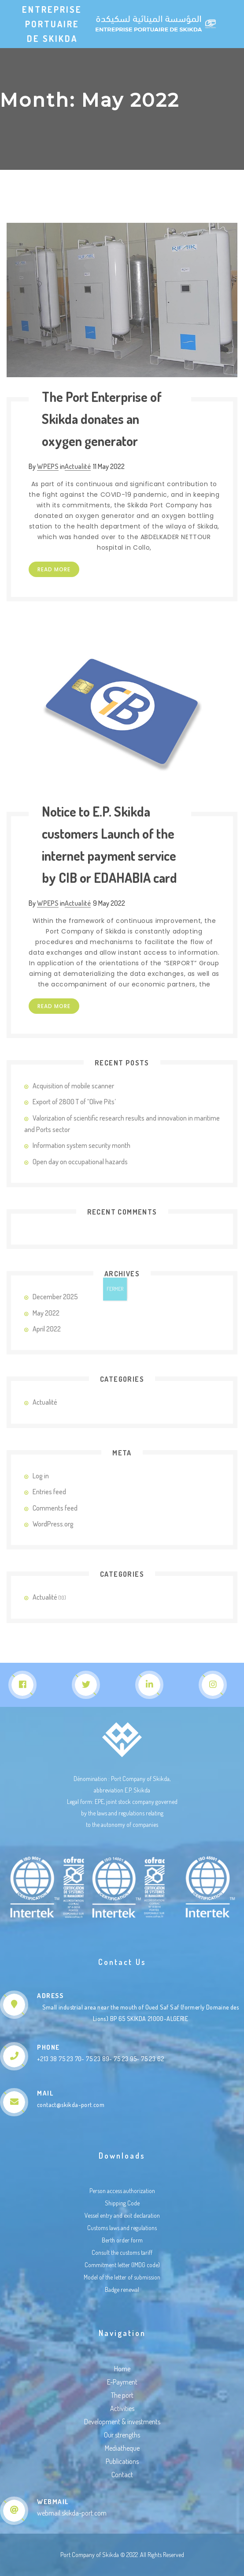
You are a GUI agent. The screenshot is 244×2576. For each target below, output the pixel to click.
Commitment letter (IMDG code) (122, 2265)
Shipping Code (122, 2203)
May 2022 (46, 1313)
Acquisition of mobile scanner (73, 1085)
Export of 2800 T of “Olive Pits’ (74, 1101)
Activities (122, 2408)
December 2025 (55, 1296)
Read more (53, 569)
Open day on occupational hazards (80, 1161)
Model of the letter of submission (122, 2277)
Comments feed (55, 1508)
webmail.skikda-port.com (72, 2513)
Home (122, 2368)
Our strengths (122, 2434)
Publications (122, 2461)
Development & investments (122, 2421)
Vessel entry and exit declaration (122, 2215)
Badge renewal (122, 2289)
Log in (41, 1475)
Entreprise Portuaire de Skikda (52, 24)
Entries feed (49, 1491)
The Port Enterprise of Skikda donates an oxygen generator (102, 418)
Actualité (78, 466)
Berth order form (122, 2240)
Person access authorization (122, 2190)
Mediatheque (122, 2448)
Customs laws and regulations (122, 2227)
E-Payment (122, 2381)
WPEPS (48, 466)
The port (122, 2395)
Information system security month (81, 1145)
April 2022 (47, 1328)
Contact (122, 2474)
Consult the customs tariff (122, 2252)
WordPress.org (53, 1523)
